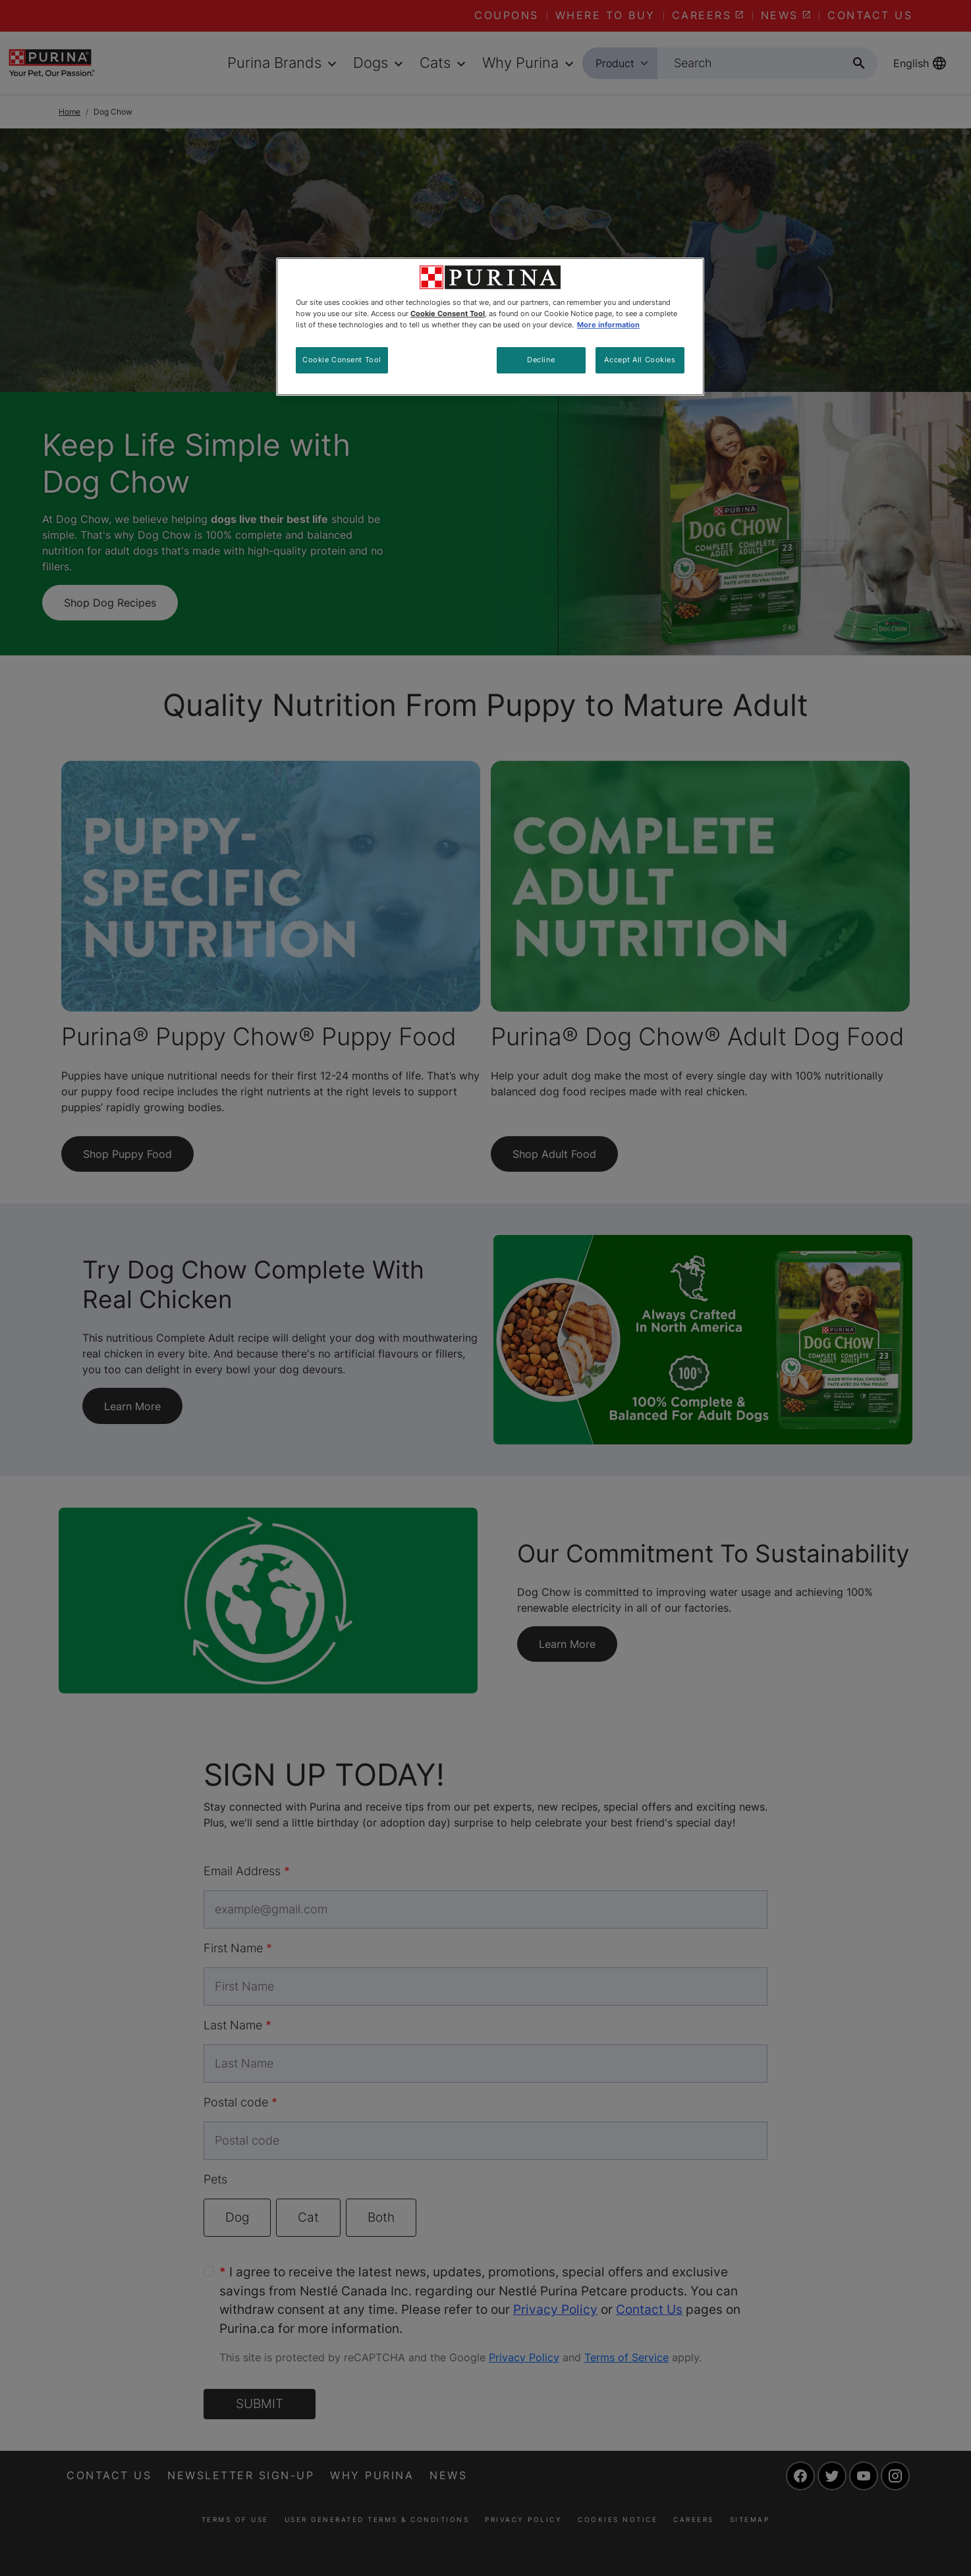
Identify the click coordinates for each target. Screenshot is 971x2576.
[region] (490, 327)
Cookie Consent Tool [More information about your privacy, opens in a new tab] (447, 313)
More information (608, 324)
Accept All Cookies (639, 359)
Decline (541, 359)
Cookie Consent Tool (341, 359)
